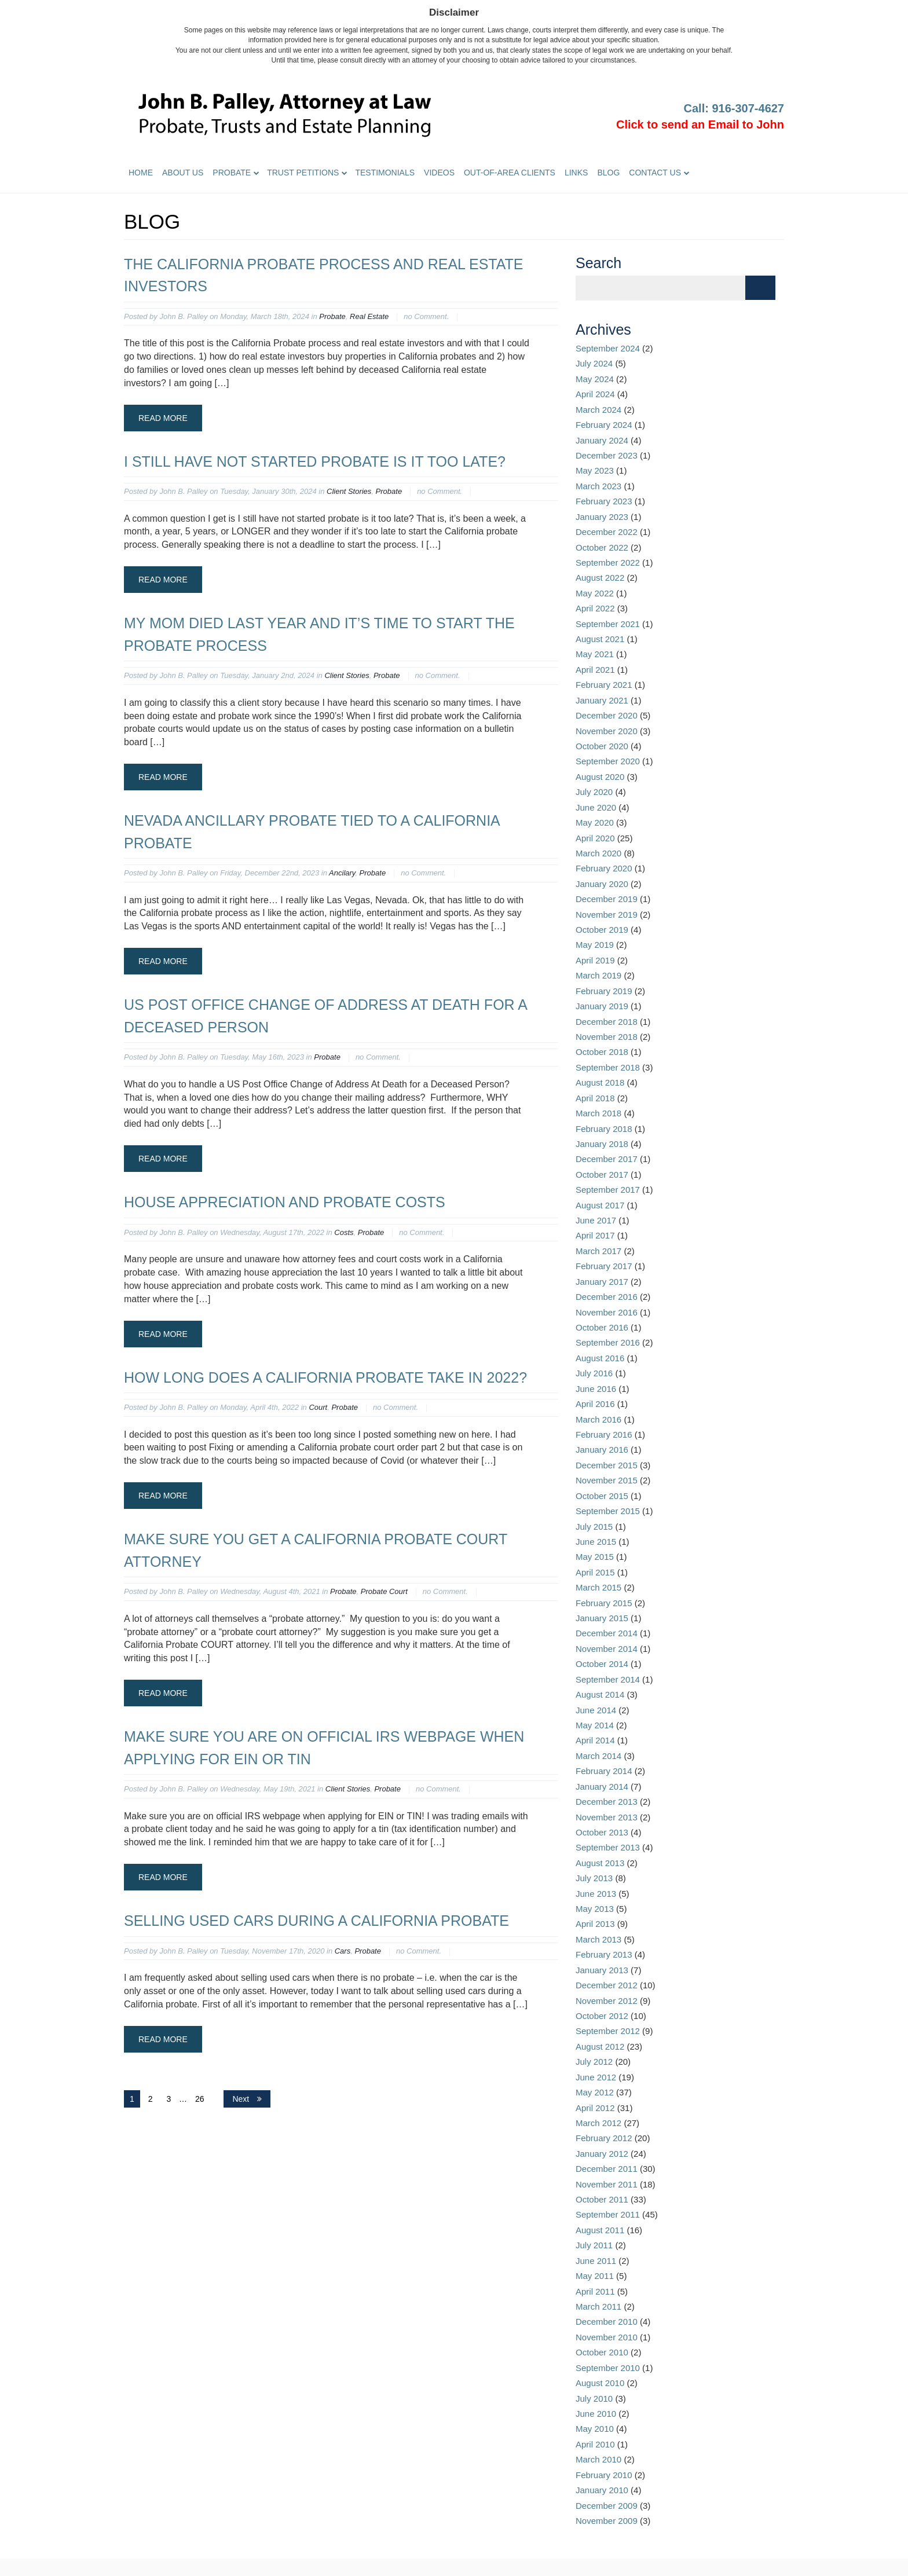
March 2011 (598, 2306)
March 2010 (598, 2459)
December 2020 (607, 715)
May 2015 (595, 1557)
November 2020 (607, 731)
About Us (182, 172)
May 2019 (595, 945)
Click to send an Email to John (700, 124)
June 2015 (596, 1542)
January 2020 (602, 884)
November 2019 (607, 914)
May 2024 (595, 379)
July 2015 (594, 1526)
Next (247, 2099)
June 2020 (596, 807)
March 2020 (598, 853)
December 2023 (607, 455)
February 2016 (604, 1434)
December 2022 (607, 532)
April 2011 (595, 2291)
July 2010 (594, 2398)
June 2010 (596, 2414)
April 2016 (595, 1404)
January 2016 (602, 1449)
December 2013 (607, 1802)
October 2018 (602, 1052)
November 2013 (607, 1817)
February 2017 (604, 1266)
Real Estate (369, 316)
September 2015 (608, 1511)
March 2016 (598, 1419)
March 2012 (598, 2123)
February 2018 (604, 1129)
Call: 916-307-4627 (734, 108)
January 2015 (602, 1618)
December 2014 (607, 1633)
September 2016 (608, 1342)
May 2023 (595, 470)
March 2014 (598, 1756)
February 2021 (604, 685)
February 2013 (604, 1954)
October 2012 (602, 2016)
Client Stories (349, 491)
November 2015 (607, 1480)
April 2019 (595, 960)
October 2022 (602, 547)
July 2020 (594, 792)
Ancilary (342, 873)
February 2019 (604, 991)
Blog (608, 172)
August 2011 (600, 2230)
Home (141, 172)
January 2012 (602, 2154)
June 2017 (596, 1220)
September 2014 (608, 1679)
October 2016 (602, 1327)
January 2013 (602, 1970)
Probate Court (384, 1591)
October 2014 (602, 1664)
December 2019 (607, 899)
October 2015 (602, 1496)
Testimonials (385, 172)
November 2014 (607, 1649)
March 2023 (598, 486)
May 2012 (595, 2092)
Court (318, 1407)
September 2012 (608, 2031)
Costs (343, 1232)
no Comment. (426, 316)
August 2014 (600, 1694)
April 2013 (595, 1924)
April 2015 (595, 1572)
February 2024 (604, 425)
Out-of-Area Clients (509, 172)
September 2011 (608, 2214)
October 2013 (602, 1832)
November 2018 (607, 1037)
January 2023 (602, 517)
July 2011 (594, 2245)
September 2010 (608, 2368)
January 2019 (602, 1006)
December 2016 (607, 1297)
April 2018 (595, 1098)
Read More (163, 418)
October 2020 (602, 746)
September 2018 (608, 1067)
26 (199, 2099)
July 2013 (594, 1878)
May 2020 (595, 822)
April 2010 (595, 2444)
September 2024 (608, 348)
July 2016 (594, 1373)
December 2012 (607, 1985)
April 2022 (595, 608)
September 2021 (608, 624)
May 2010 (595, 2429)
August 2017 (600, 1205)
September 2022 (608, 562)
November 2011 (607, 2184)
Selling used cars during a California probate (316, 1920)
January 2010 (602, 2490)
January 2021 (602, 700)
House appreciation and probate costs (284, 1202)
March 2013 (598, 1939)
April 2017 (595, 1235)
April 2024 (595, 394)
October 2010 (602, 2352)
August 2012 (600, 2046)
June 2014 (596, 1710)
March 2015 (598, 1587)
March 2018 (598, 1113)
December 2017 (607, 1159)
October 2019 (602, 930)
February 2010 (604, 2475)
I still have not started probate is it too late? (315, 461)
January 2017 (602, 1282)
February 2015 (604, 1603)
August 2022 (600, 577)
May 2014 (595, 1725)
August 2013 (600, 1863)
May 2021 (595, 654)
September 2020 (608, 761)
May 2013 (595, 1909)
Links (576, 172)
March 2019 (598, 975)
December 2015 (607, 1465)
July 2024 (594, 363)
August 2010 (600, 2383)
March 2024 (598, 410)
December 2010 (607, 2321)
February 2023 (604, 501)
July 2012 (594, 2061)
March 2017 (598, 1251)
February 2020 (604, 868)
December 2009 (607, 2506)
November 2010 (607, 2337)
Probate (232, 172)
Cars (342, 1951)
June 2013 (596, 1894)
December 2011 (607, 2169)
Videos (439, 172)
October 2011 (602, 2199)
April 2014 (595, 1740)
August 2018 (600, 1082)
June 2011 (596, 2261)
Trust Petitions (303, 172)
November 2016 (607, 1312)
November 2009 (607, 2521)
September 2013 (608, 1847)
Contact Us (655, 172)
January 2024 (602, 440)
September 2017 (608, 1189)
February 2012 (604, 2138)
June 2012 (596, 2077)
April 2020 (595, 838)
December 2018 (607, 1022)
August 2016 (600, 1358)
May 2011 (595, 2276)
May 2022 (595, 593)
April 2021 (595, 670)
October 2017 (602, 1174)
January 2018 (602, 1144)
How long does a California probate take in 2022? (325, 1377)
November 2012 (607, 2001)
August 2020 (600, 777)
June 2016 (596, 1389)
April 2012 (595, 2108)
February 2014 (604, 1771)
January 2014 (602, 1786)
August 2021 (600, 639)
